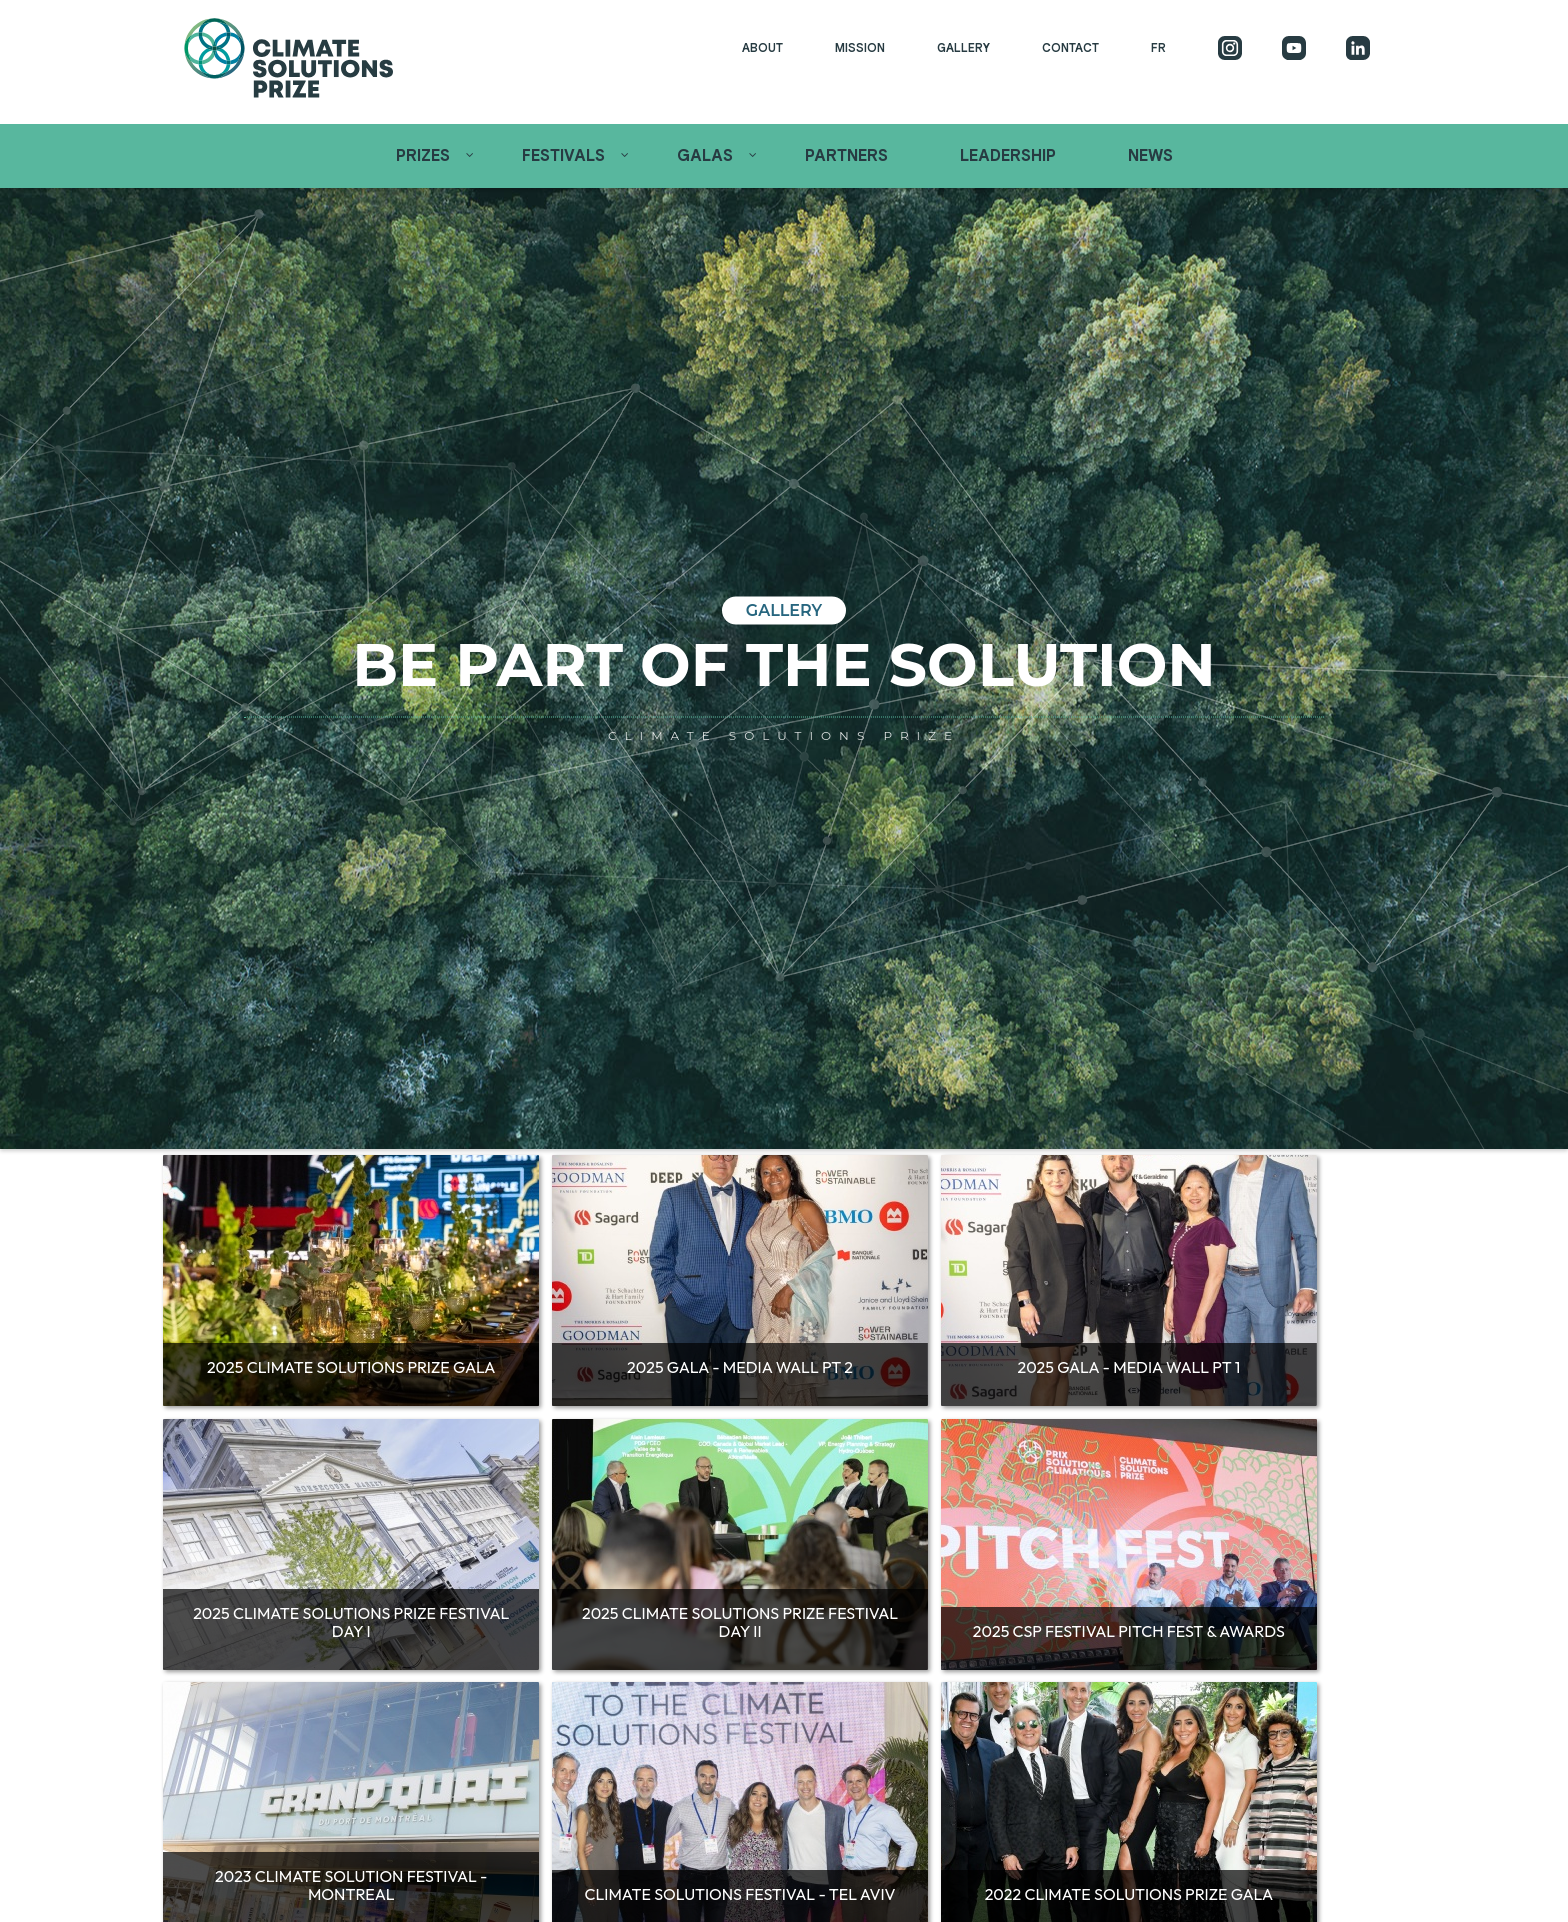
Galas (705, 156)
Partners (846, 156)
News (1150, 156)
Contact (1070, 47)
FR (1158, 47)
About (762, 47)
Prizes (423, 156)
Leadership (1008, 156)
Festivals (563, 156)
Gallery (963, 47)
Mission (860, 47)
